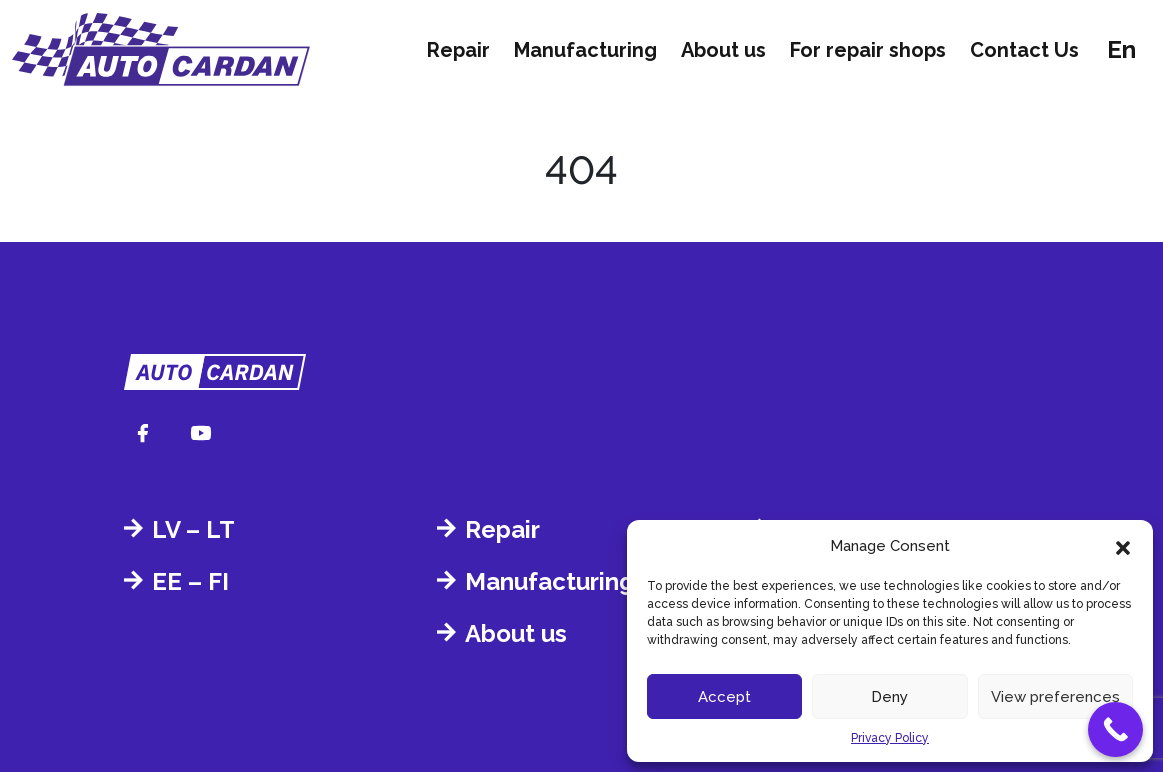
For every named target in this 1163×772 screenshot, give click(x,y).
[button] (1123, 546)
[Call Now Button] (1115, 729)
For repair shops (868, 50)
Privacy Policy (890, 738)
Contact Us (1024, 50)
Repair (458, 50)
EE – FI (190, 581)
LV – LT (193, 529)
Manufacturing (585, 50)
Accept (724, 697)
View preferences (1055, 697)
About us (723, 50)
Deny (889, 697)
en (1121, 49)
